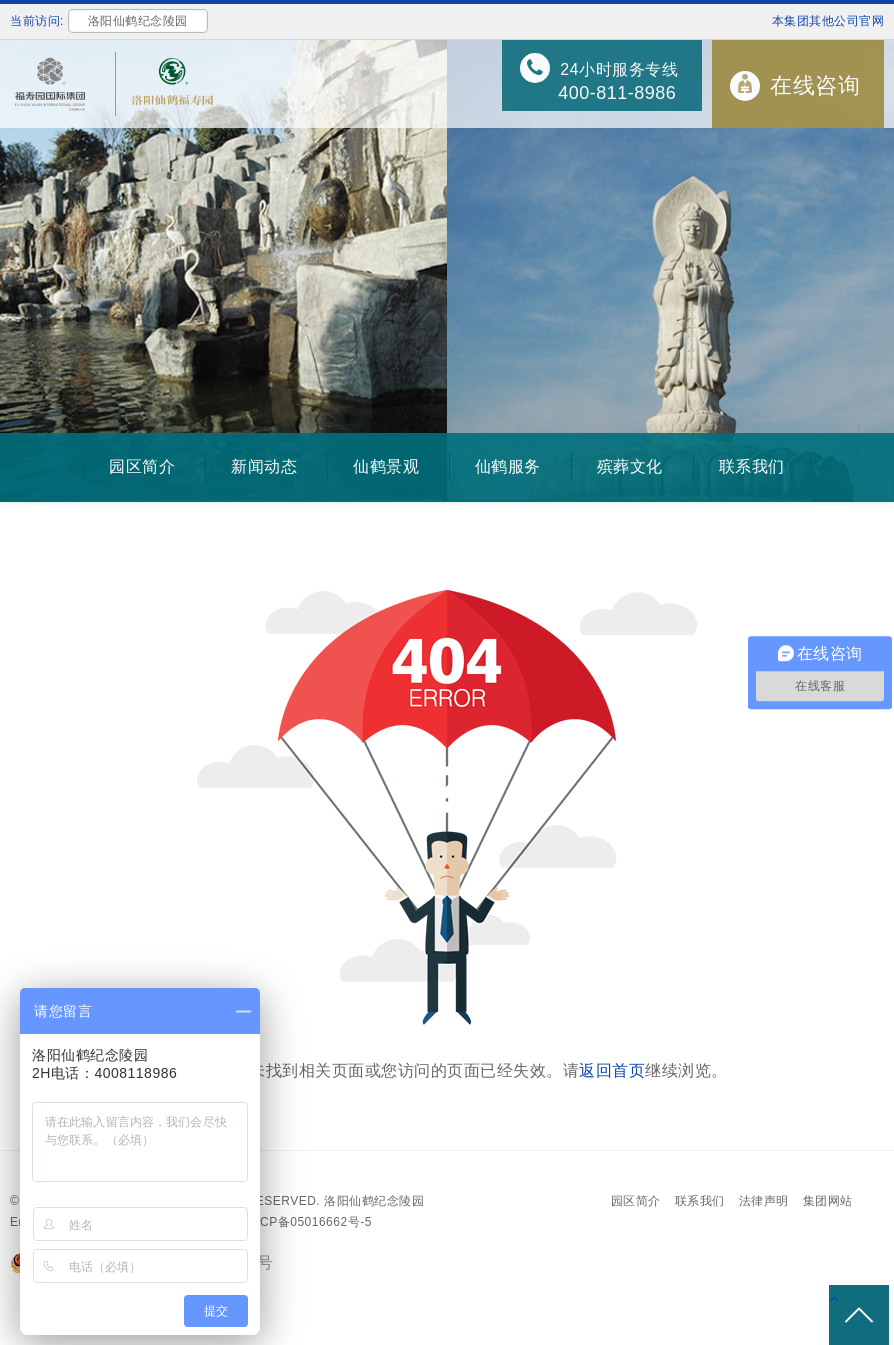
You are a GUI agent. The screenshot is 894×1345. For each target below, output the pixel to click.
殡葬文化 (630, 466)
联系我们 (752, 466)
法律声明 (764, 1201)
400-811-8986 (617, 93)
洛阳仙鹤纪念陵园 (374, 1201)
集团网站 (828, 1201)
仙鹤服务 (508, 466)
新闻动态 (264, 466)
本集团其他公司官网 (828, 21)
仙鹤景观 (386, 466)
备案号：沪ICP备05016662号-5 (283, 1222)
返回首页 (612, 1070)
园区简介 (142, 466)
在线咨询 (815, 85)
